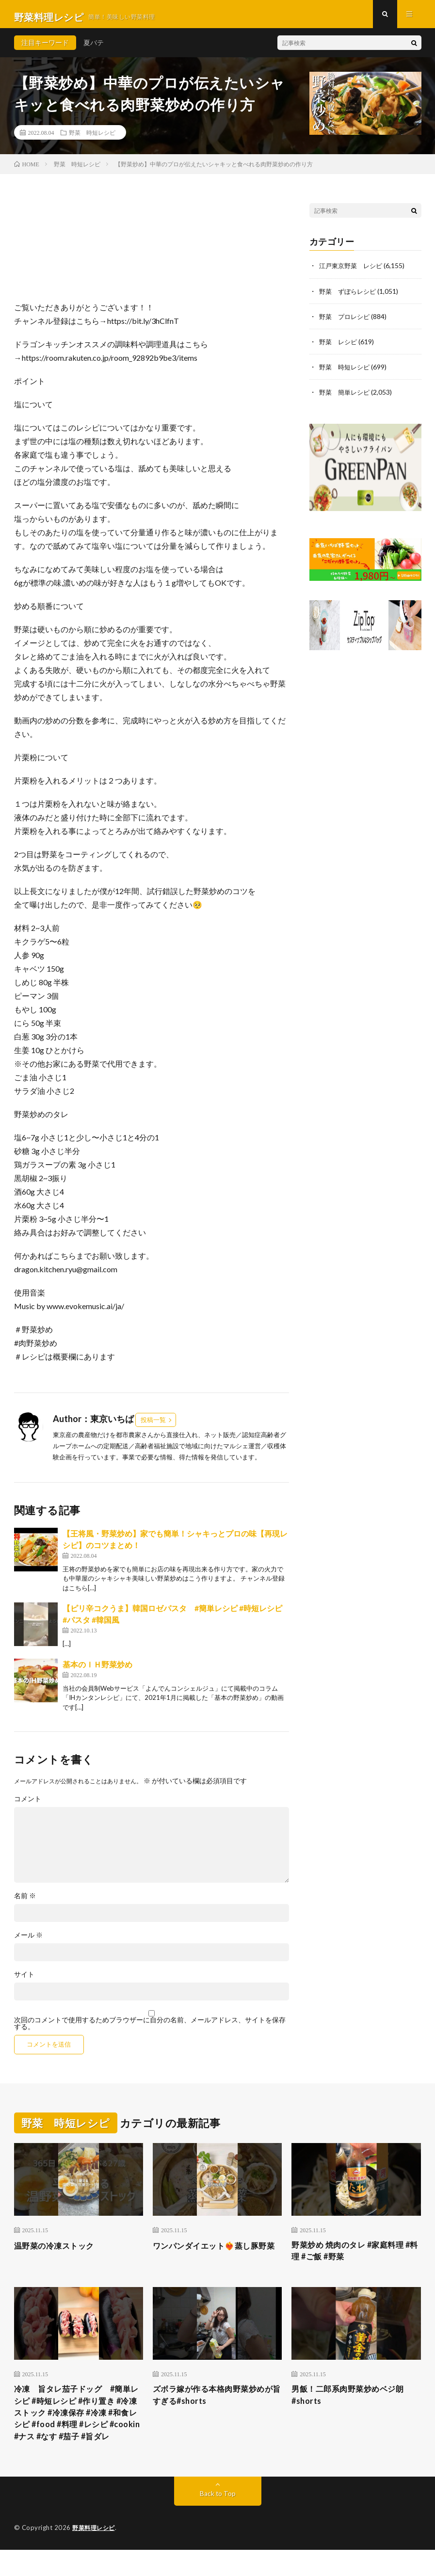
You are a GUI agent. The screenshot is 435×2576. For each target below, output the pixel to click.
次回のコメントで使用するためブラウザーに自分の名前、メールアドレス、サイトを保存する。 (150, 2029)
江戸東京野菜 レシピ (353, 271)
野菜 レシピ (339, 347)
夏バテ (93, 48)
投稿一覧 (153, 1425)
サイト (24, 1980)
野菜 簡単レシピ (346, 397)
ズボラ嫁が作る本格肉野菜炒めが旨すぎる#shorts (215, 2404)
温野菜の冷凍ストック (59, 2251)
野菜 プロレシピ (346, 322)
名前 (25, 1901)
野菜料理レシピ (95, 2554)
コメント (27, 1804)
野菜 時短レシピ (92, 138)
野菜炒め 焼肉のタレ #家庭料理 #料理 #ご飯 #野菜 (354, 2258)
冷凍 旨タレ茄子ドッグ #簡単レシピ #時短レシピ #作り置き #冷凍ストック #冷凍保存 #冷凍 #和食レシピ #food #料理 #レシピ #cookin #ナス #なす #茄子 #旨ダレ (78, 2430)
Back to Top (217, 2520)
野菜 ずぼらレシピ (349, 296)
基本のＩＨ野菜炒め (97, 1669)
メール (28, 1940)
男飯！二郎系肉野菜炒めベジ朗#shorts (354, 2404)
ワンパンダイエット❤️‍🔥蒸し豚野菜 (216, 2258)
